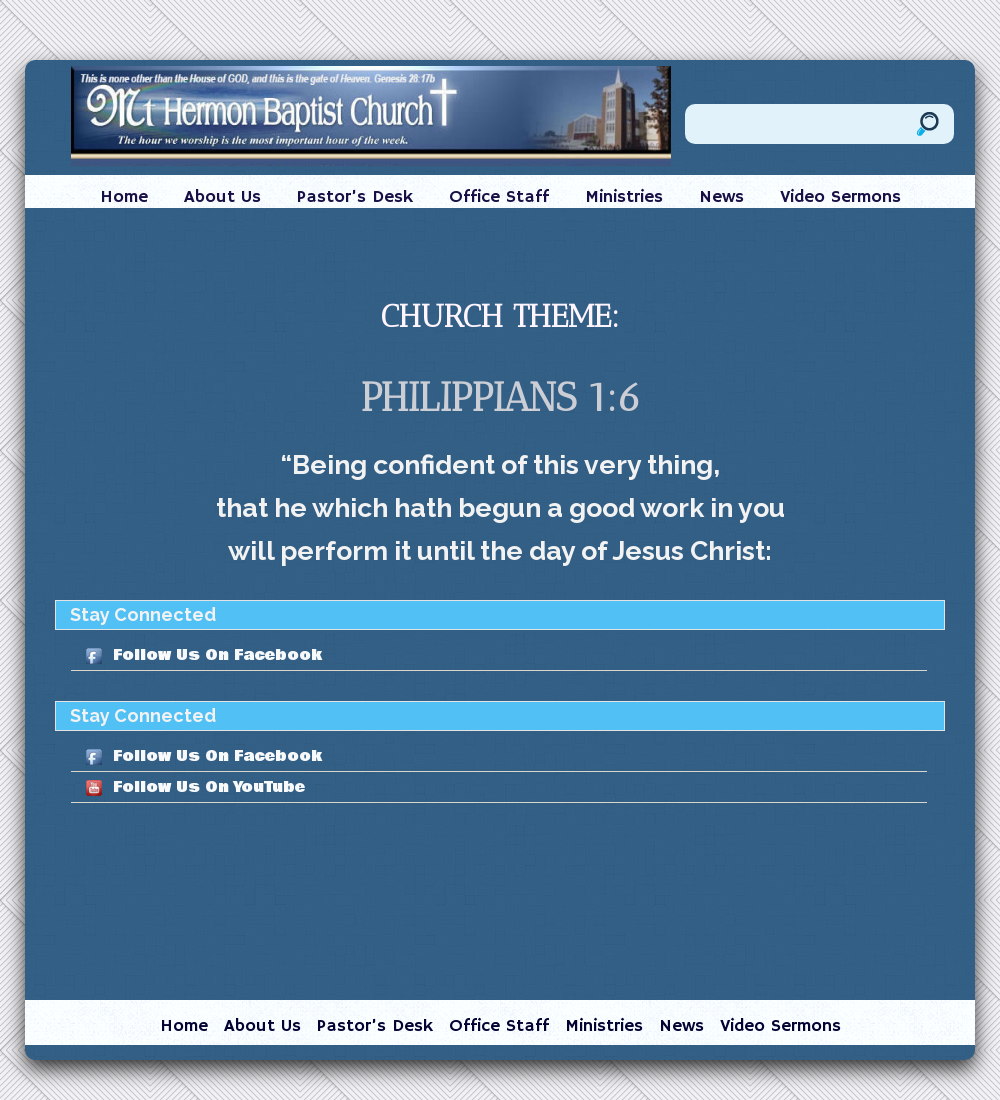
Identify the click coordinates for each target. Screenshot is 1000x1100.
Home (124, 197)
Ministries (624, 197)
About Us (222, 197)
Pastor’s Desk (355, 197)
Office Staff (499, 197)
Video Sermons (840, 197)
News (721, 197)
